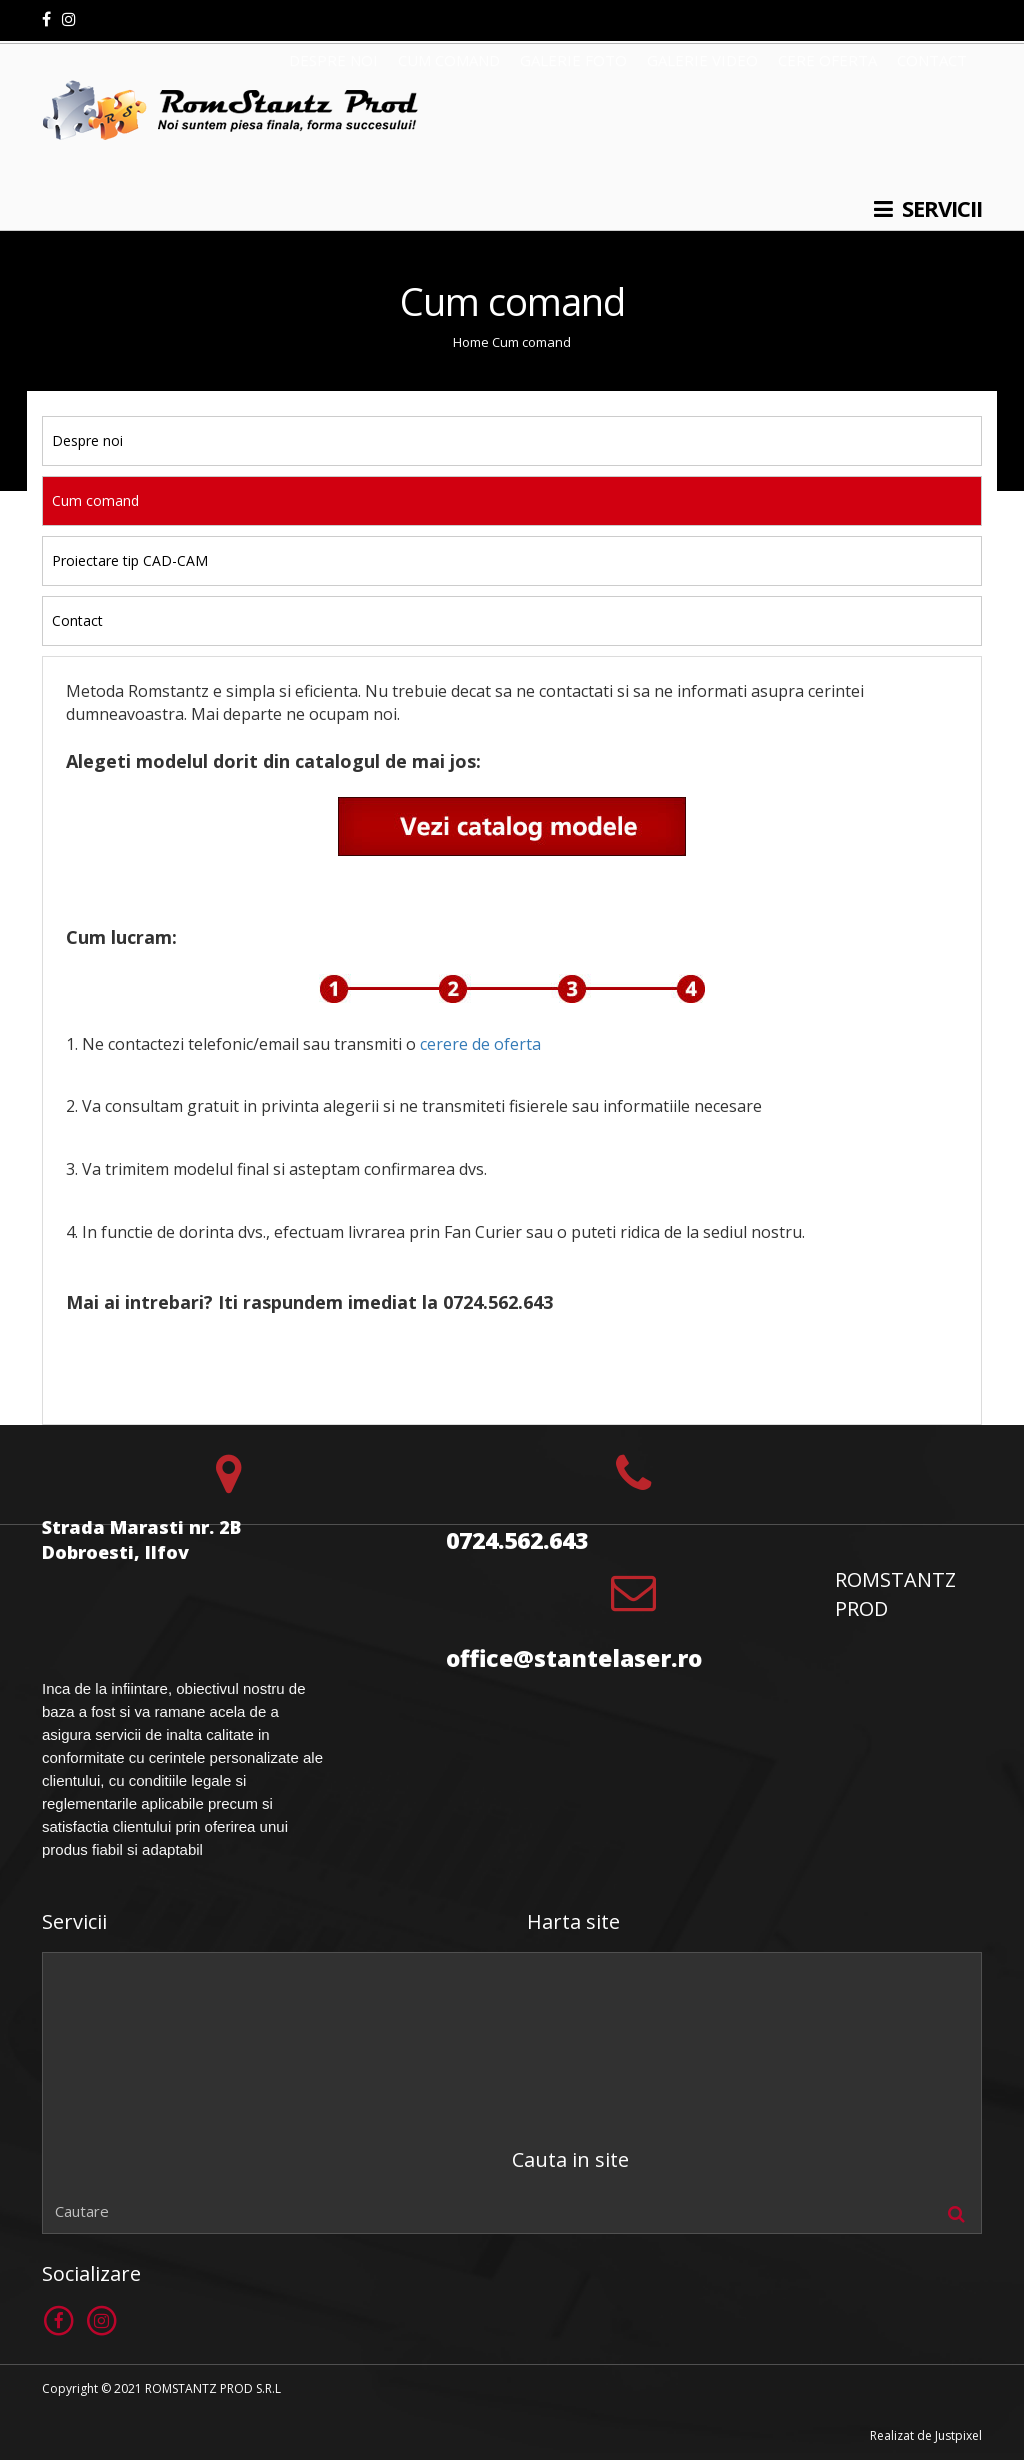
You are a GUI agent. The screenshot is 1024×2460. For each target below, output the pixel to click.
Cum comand (531, 342)
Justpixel (958, 2435)
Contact (77, 620)
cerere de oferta (480, 1044)
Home (471, 342)
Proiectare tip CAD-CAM (130, 560)
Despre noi (87, 440)
